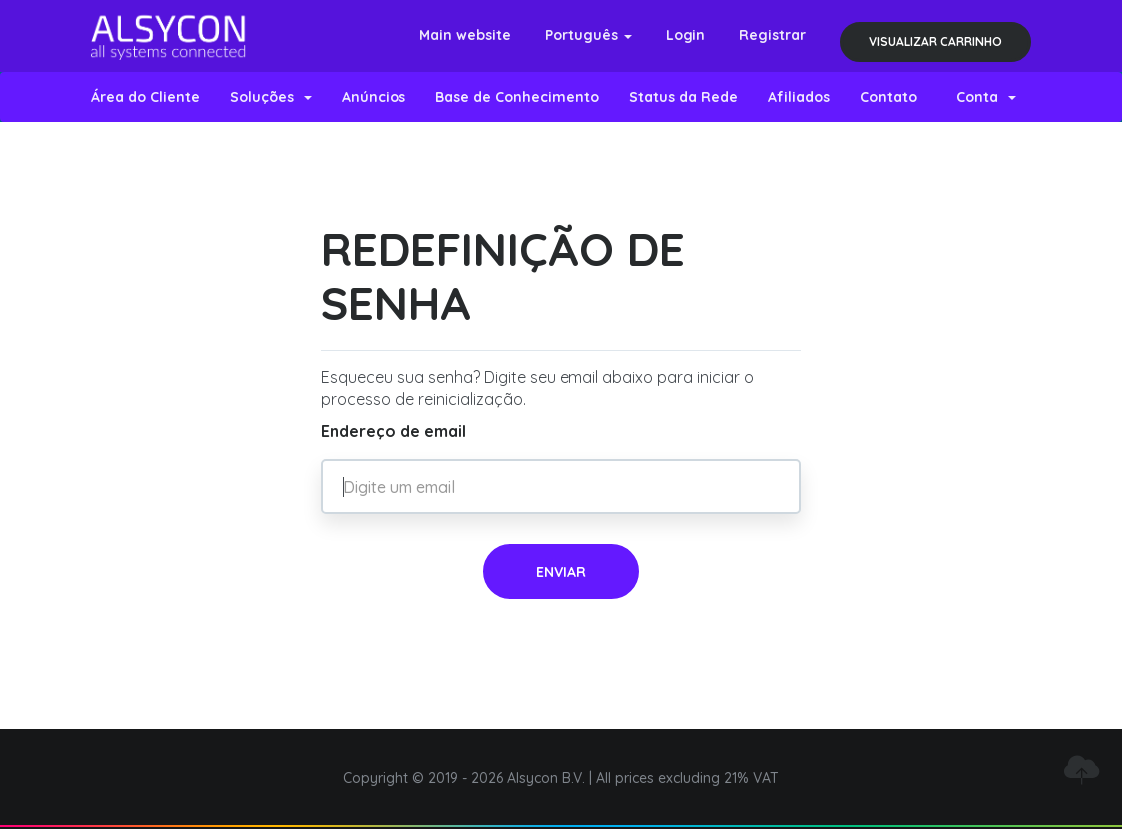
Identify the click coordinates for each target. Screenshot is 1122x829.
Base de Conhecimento (517, 97)
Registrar (772, 35)
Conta (986, 97)
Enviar (561, 572)
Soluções (271, 97)
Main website (465, 35)
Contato (888, 97)
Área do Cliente (145, 97)
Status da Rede (683, 97)
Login (686, 35)
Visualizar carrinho (935, 41)
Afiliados (799, 97)
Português (588, 35)
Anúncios (374, 97)
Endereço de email (393, 431)
